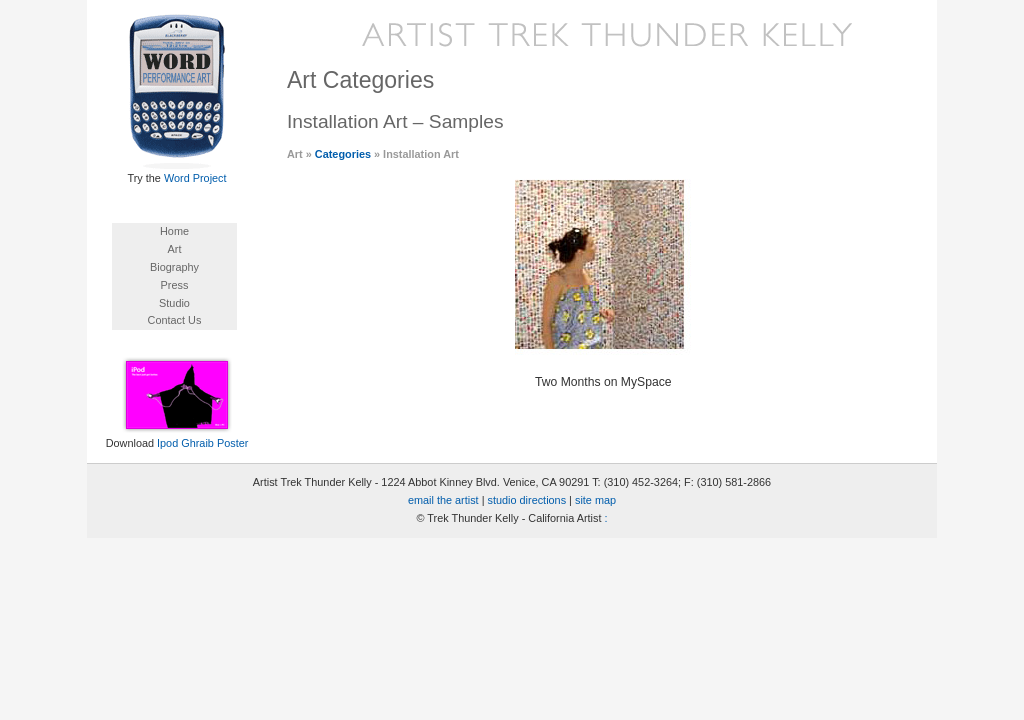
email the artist (443, 500)
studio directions (527, 500)
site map (595, 500)
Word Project (195, 178)
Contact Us (175, 320)
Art (175, 249)
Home (174, 231)
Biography (174, 267)
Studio (174, 303)
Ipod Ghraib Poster (202, 443)
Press (175, 285)
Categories (343, 154)
